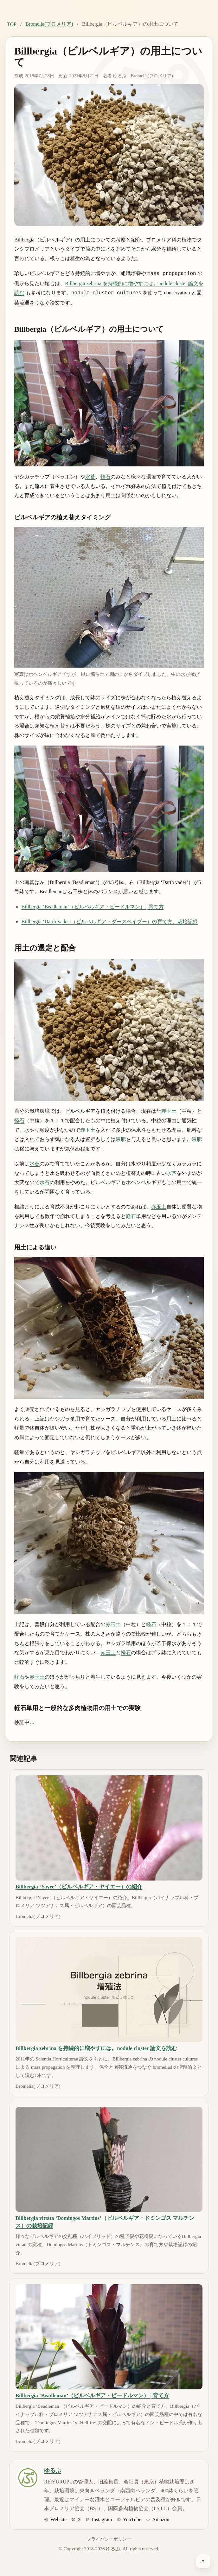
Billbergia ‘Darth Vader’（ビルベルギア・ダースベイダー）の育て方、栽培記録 (109, 920)
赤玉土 (168, 1109)
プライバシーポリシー (109, 2537)
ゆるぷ (119, 75)
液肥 (121, 1138)
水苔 (90, 475)
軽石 (105, 475)
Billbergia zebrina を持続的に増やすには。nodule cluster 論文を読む (96, 2047)
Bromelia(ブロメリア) (49, 24)
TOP (11, 24)
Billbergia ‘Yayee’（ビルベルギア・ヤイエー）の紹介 (79, 1885)
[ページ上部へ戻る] (203, 2561)
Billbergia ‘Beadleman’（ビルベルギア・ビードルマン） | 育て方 (92, 905)
